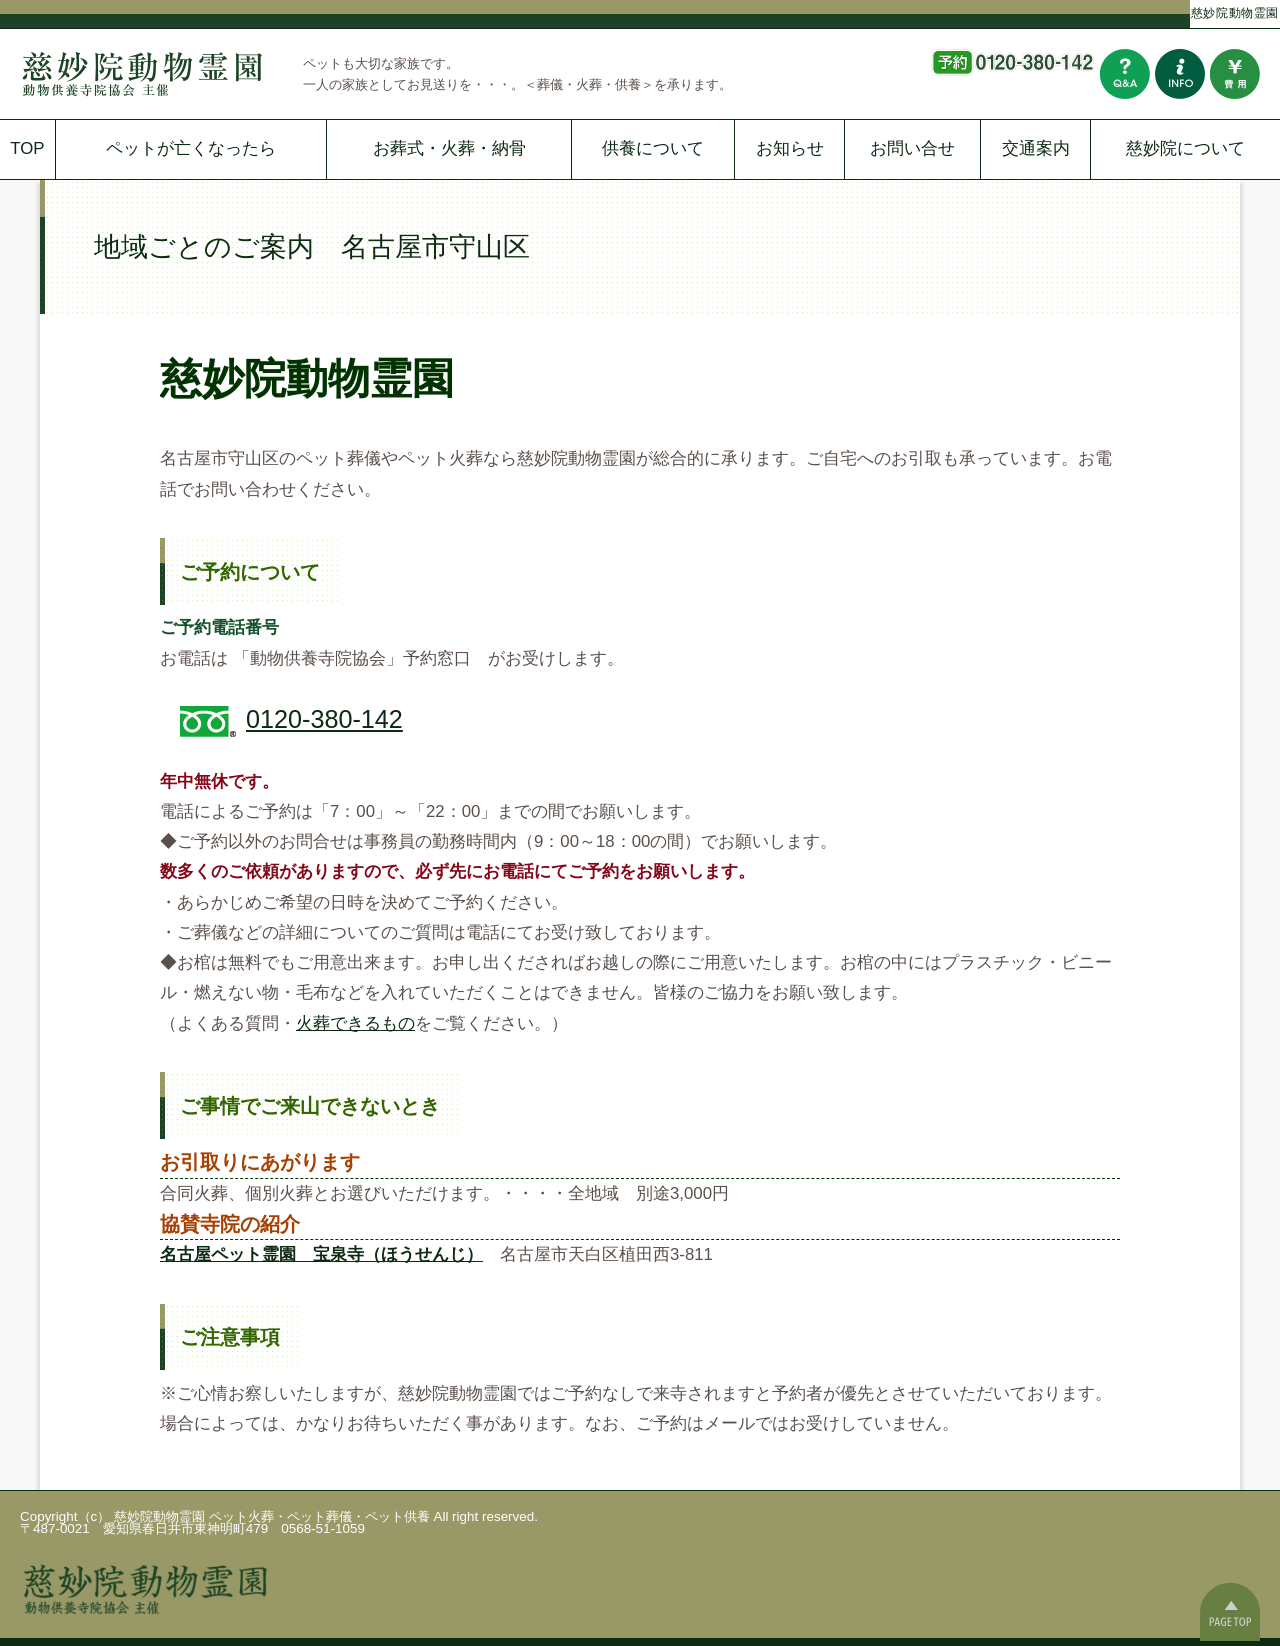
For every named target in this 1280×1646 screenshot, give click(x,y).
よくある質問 (1125, 74)
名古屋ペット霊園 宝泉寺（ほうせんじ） (321, 1254)
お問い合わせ (1180, 74)
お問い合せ (912, 148)
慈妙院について (1185, 148)
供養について (653, 148)
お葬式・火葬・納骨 (449, 148)
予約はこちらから (1012, 74)
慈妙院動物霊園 (1235, 11)
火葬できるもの (355, 1023)
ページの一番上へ (1230, 1611)
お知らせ (790, 148)
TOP (27, 148)
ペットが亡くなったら (191, 148)
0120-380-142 (324, 719)
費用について (1235, 74)
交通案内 (1036, 148)
